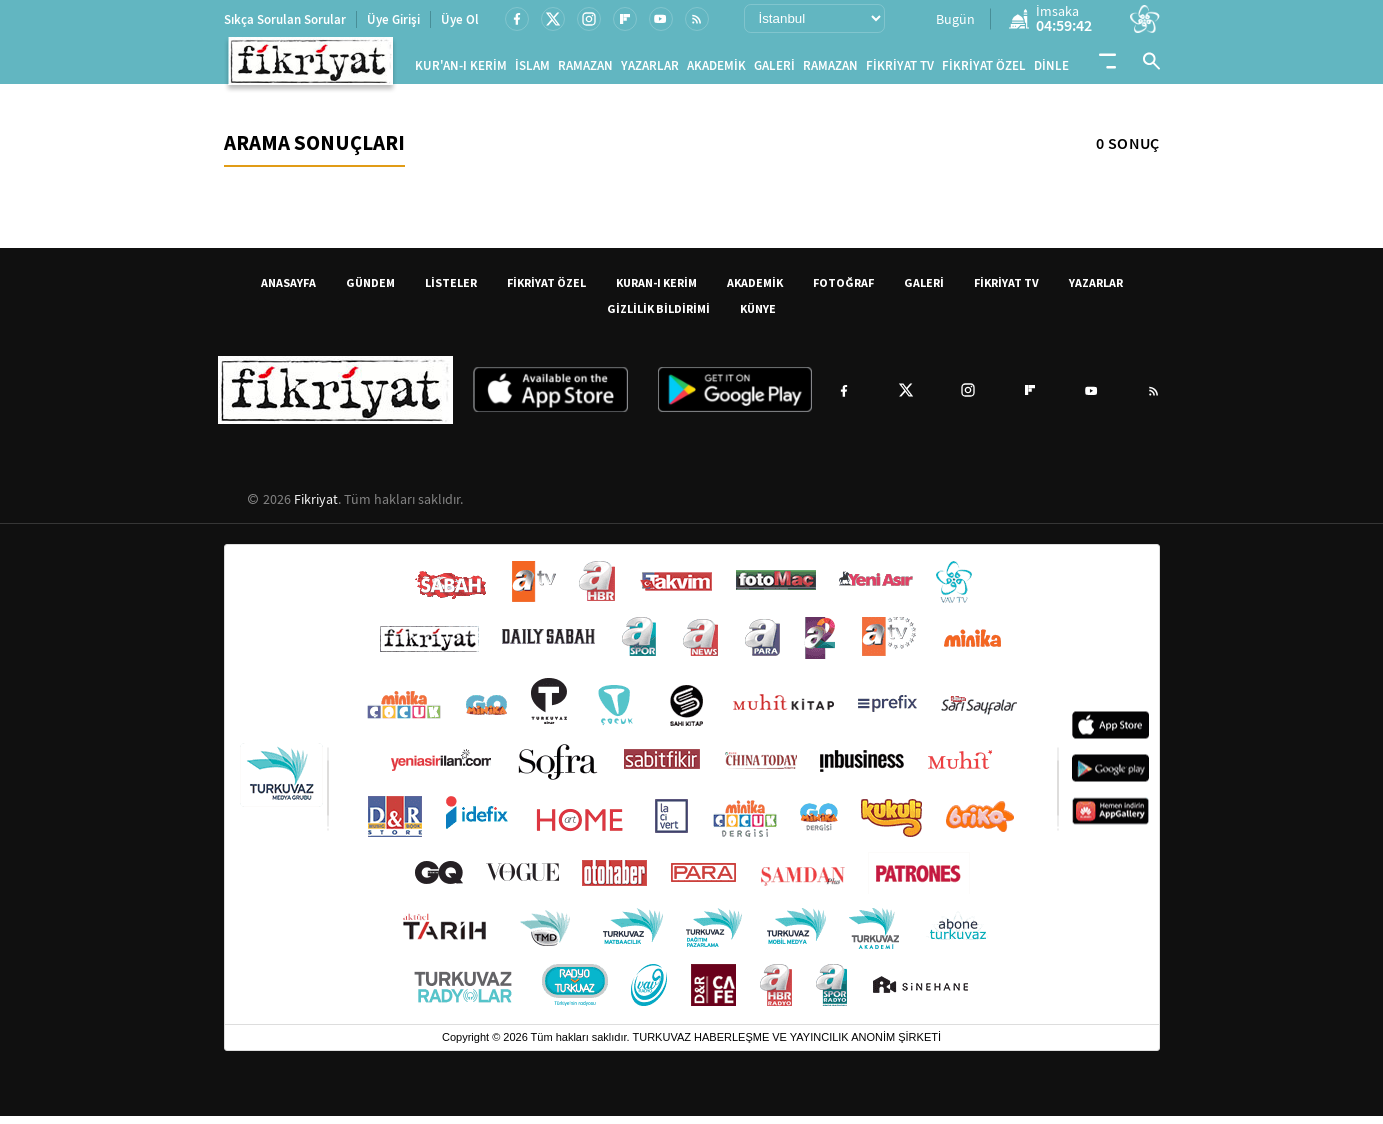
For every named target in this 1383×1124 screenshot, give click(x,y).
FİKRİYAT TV (900, 69)
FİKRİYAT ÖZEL (984, 69)
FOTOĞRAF (843, 290)
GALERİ (774, 69)
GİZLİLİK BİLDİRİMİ (658, 316)
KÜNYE (758, 316)
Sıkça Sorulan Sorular (285, 19)
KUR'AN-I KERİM (461, 69)
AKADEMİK (716, 69)
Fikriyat (316, 507)
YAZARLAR (650, 69)
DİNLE (1051, 69)
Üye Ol (460, 19)
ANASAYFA (288, 290)
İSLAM (532, 69)
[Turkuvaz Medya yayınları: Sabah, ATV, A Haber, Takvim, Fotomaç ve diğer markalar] (692, 792)
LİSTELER (451, 290)
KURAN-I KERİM (656, 290)
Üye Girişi (393, 19)
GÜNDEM (370, 290)
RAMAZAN (585, 69)
